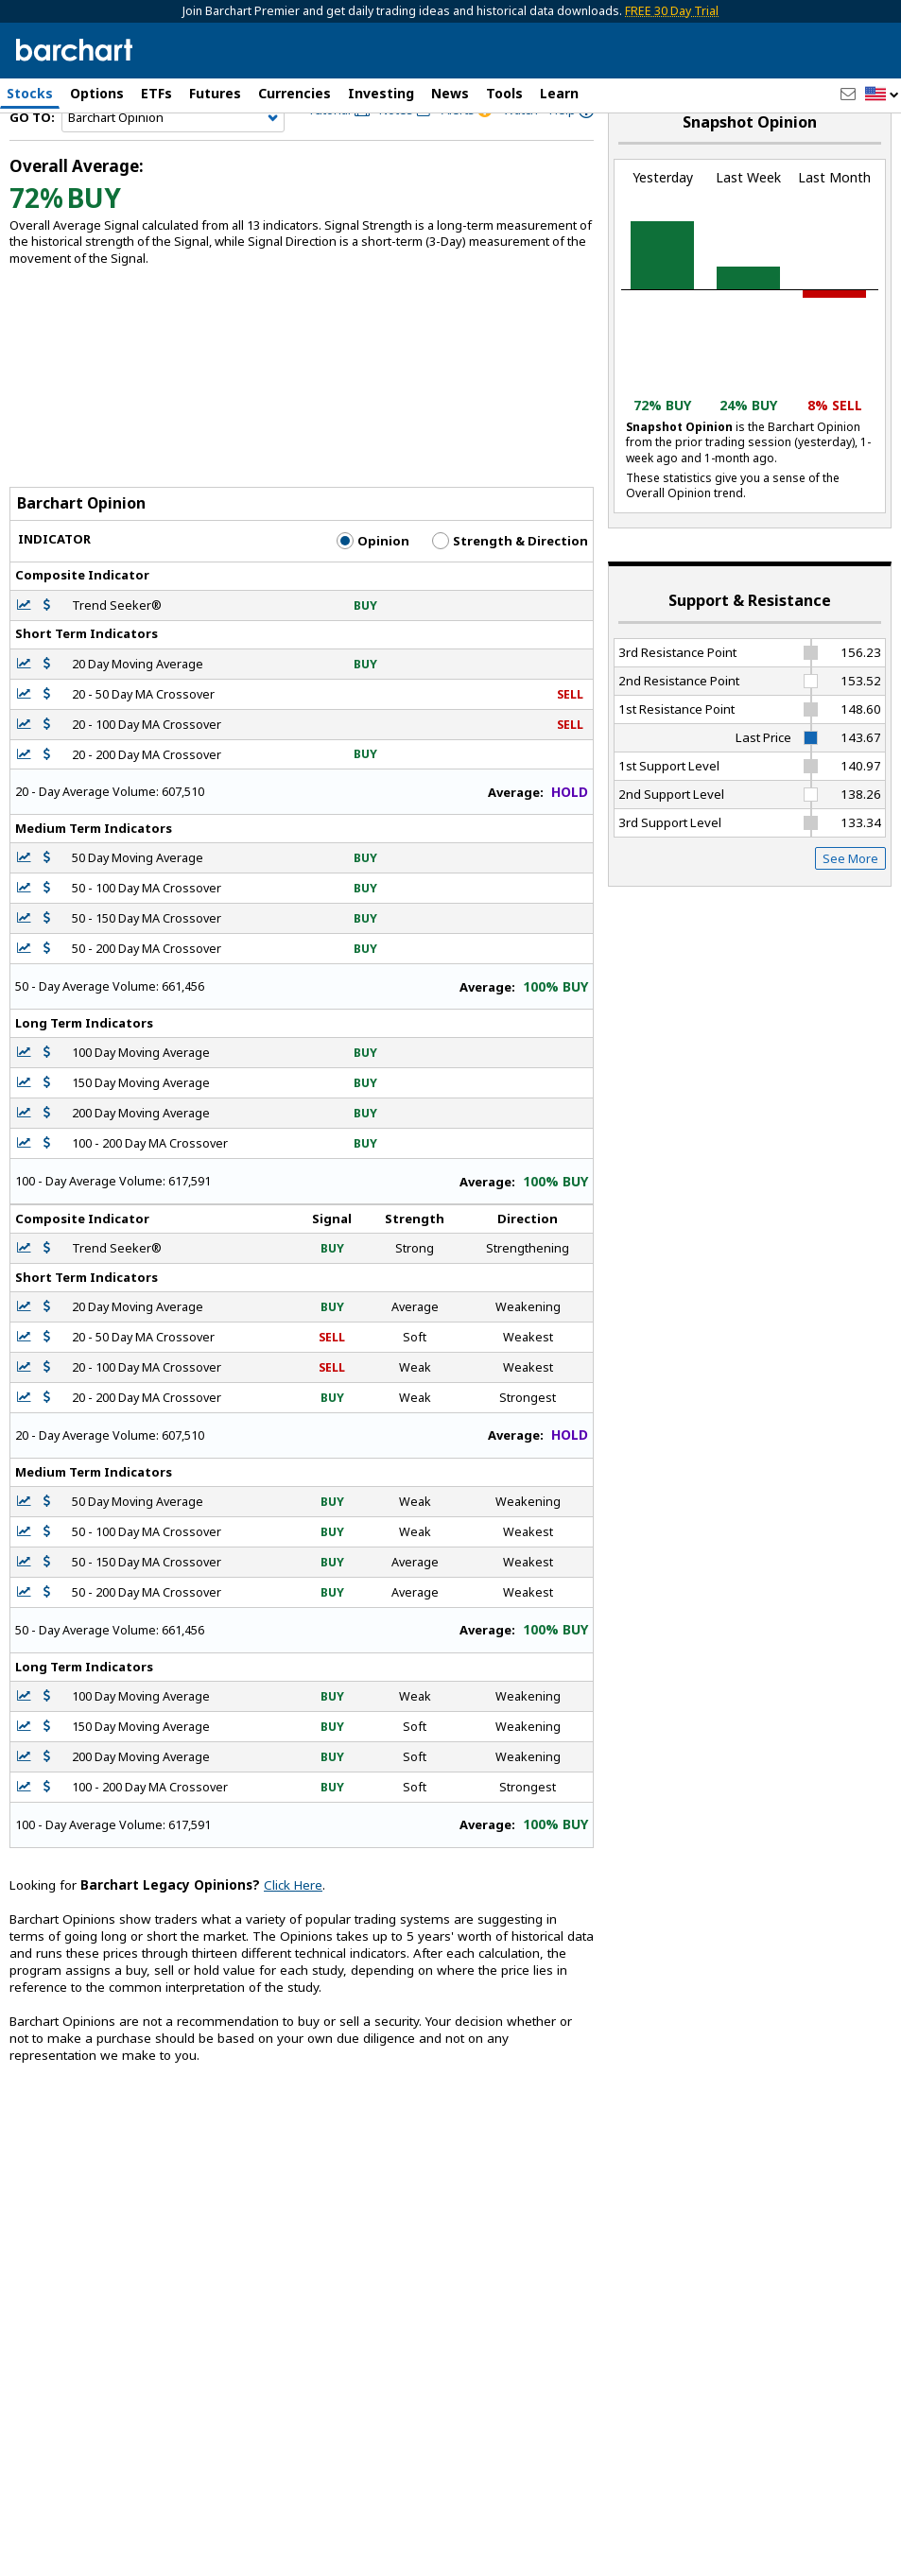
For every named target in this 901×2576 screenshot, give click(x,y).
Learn (559, 93)
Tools (504, 93)
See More (850, 902)
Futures (215, 93)
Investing (381, 93)
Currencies (294, 93)
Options (97, 93)
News (450, 93)
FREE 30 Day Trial (672, 11)
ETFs (156, 93)
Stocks (30, 93)
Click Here (293, 1930)
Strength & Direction (510, 586)
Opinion (373, 586)
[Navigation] (173, 162)
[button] (882, 95)
